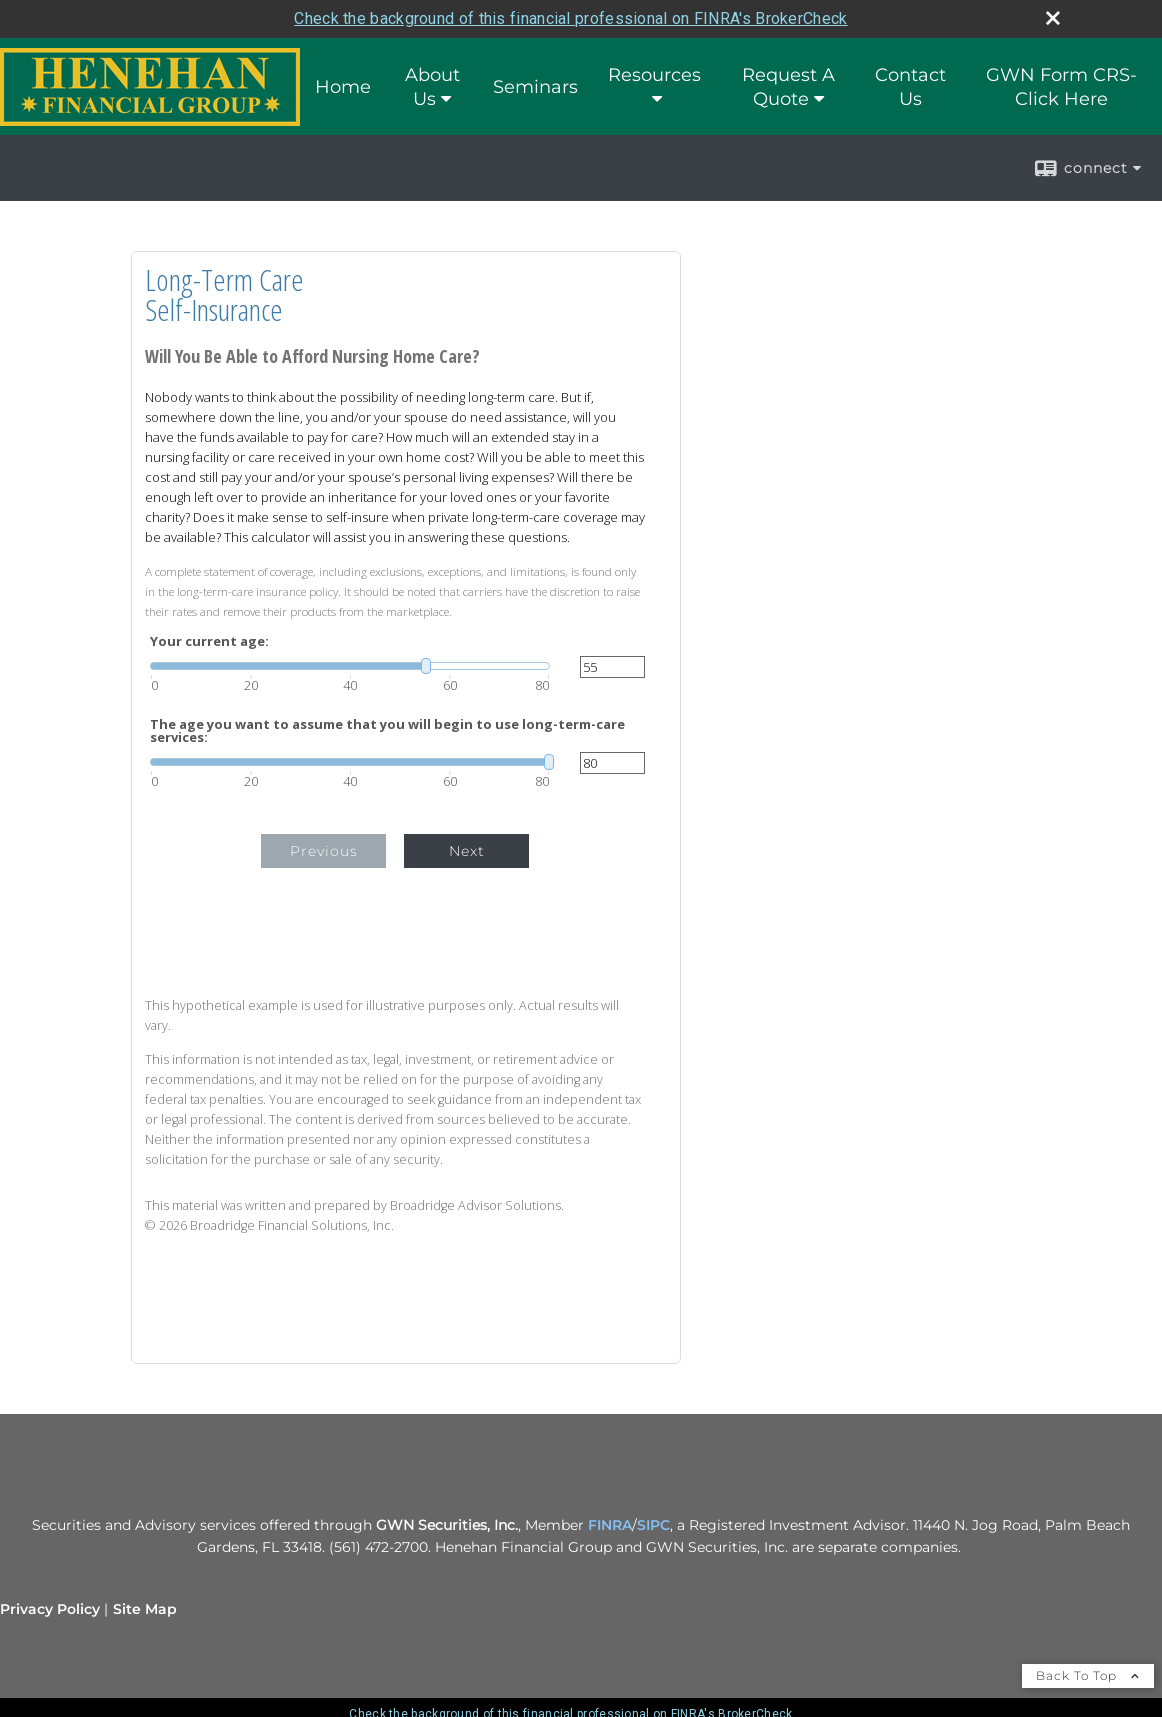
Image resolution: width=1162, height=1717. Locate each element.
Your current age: (209, 641)
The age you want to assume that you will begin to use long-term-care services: (387, 731)
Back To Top (1088, 1675)
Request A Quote (788, 87)
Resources (654, 75)
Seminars (535, 87)
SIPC (653, 1525)
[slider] (350, 666)
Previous (324, 851)
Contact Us (910, 87)
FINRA (610, 1525)
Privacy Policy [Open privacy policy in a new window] (50, 1609)
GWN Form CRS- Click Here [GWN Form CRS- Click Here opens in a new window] (1061, 87)
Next (467, 851)
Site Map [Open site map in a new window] (145, 1609)
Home (343, 87)
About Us (432, 87)
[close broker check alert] (1053, 18)
